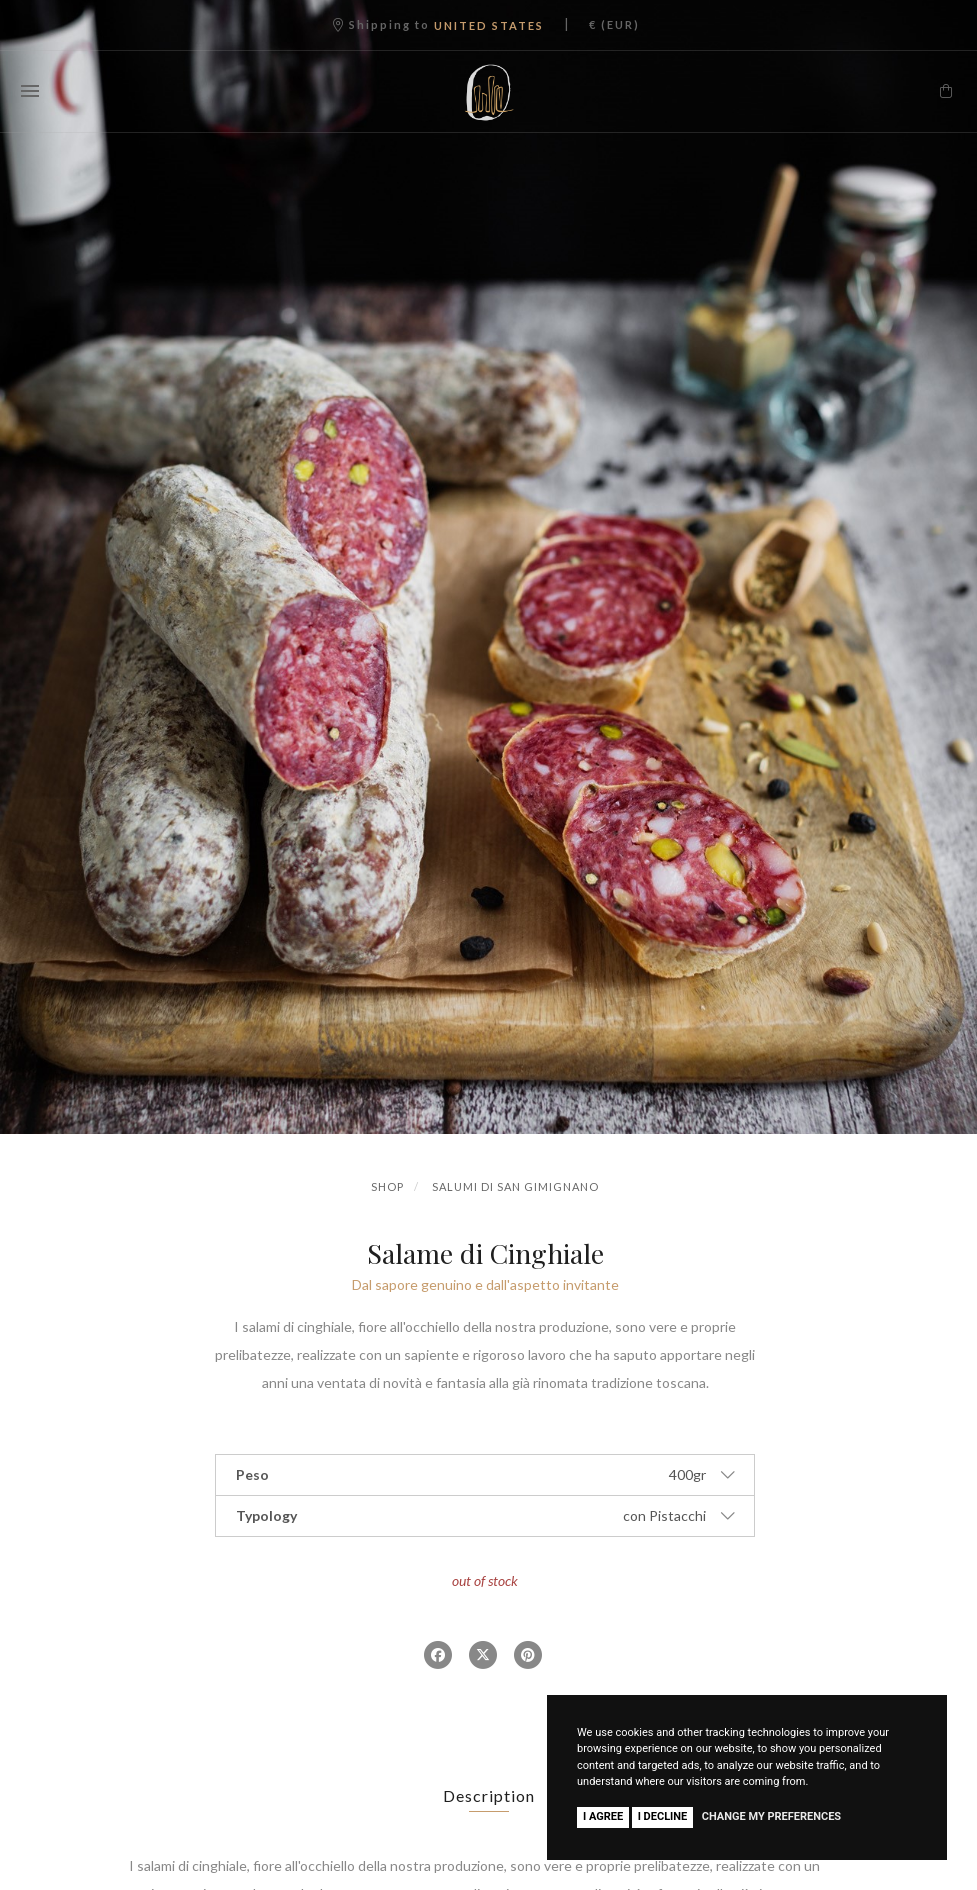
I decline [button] (663, 1816)
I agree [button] (603, 1816)
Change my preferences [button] (771, 1816)
